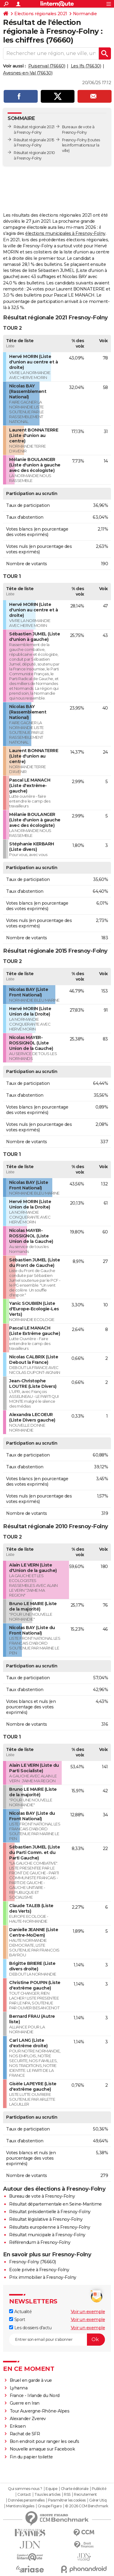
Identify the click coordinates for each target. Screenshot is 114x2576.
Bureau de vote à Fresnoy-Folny (42, 2196)
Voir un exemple (88, 2311)
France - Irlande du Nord (35, 2395)
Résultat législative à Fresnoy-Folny (45, 2219)
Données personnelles (26, 2500)
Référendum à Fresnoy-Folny (39, 2242)
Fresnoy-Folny (74, 140)
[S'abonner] (57, 2340)
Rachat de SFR (25, 2434)
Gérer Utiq (97, 2500)
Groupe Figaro (50, 2506)
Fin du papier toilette (31, 2457)
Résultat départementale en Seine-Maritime (55, 2204)
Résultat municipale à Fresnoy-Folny (47, 2234)
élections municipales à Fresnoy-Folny (65, 233)
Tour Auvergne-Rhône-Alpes (40, 2411)
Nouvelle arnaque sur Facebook (42, 2449)
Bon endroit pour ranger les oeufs (44, 2441)
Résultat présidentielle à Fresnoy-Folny (50, 2211)
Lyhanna (19, 2388)
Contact (24, 2494)
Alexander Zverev (28, 2418)
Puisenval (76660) (46, 66)
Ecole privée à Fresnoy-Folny (39, 2269)
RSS (67, 2494)
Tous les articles (47, 2494)
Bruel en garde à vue (31, 2380)
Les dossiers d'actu (30, 2327)
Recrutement (85, 2494)
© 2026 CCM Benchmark (86, 2506)
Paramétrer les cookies (67, 2500)
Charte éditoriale (74, 2489)
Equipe (51, 2489)
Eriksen (18, 2426)
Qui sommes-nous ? (25, 2489)
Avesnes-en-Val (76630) (27, 73)
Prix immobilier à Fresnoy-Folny (42, 2277)
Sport (17, 2319)
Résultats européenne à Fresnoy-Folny (49, 2227)
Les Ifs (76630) (86, 66)
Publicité (99, 2489)
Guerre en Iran (25, 2403)
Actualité (20, 2311)
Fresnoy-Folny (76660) (32, 2262)
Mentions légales (20, 2506)
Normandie (85, 13)
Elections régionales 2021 (40, 13)
